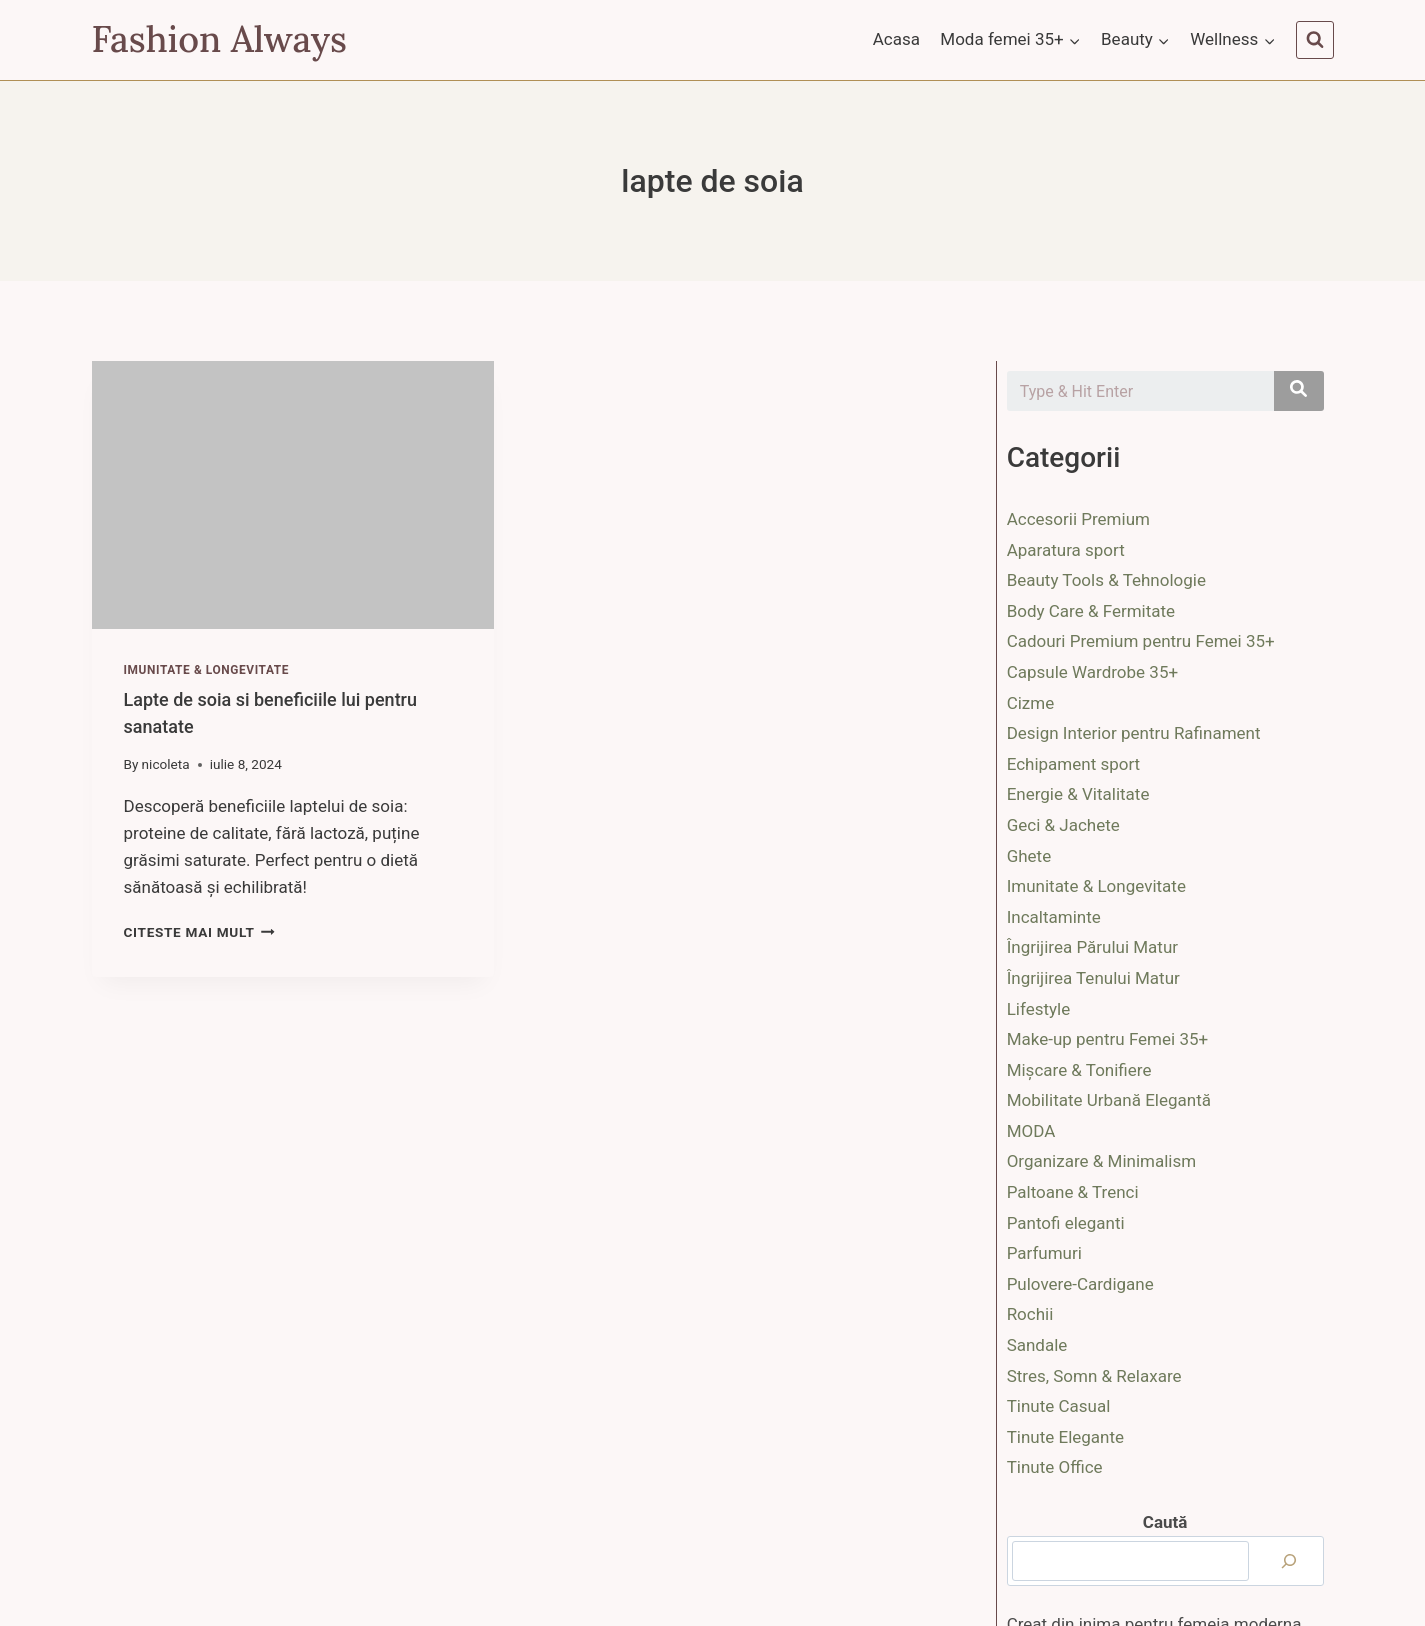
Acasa (896, 39)
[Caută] (1289, 1561)
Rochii (1030, 1314)
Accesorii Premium (1078, 519)
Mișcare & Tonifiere (1079, 1070)
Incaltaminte (1054, 917)
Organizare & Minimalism (1102, 1161)
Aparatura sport (1066, 550)
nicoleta (166, 764)
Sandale (1037, 1345)
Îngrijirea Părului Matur (1092, 947)
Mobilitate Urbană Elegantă (1109, 1100)
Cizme (1031, 703)
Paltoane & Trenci (1073, 1192)
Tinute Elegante (1065, 1437)
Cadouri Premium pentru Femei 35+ (1141, 641)
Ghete (1029, 856)
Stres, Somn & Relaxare (1094, 1376)
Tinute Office (1055, 1467)
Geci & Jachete (1063, 825)
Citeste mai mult (199, 932)
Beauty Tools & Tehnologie (1106, 580)
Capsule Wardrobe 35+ (1092, 672)
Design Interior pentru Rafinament (1134, 733)
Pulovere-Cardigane (1080, 1284)
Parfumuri (1044, 1253)
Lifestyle (1039, 1009)
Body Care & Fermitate (1091, 611)
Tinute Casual (1059, 1406)
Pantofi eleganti (1066, 1223)
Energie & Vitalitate (1078, 794)
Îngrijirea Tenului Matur (1093, 978)
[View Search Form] (1315, 40)
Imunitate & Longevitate (207, 670)
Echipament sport (1074, 764)
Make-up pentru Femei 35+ (1108, 1039)
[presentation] (293, 495)
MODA (1031, 1131)
